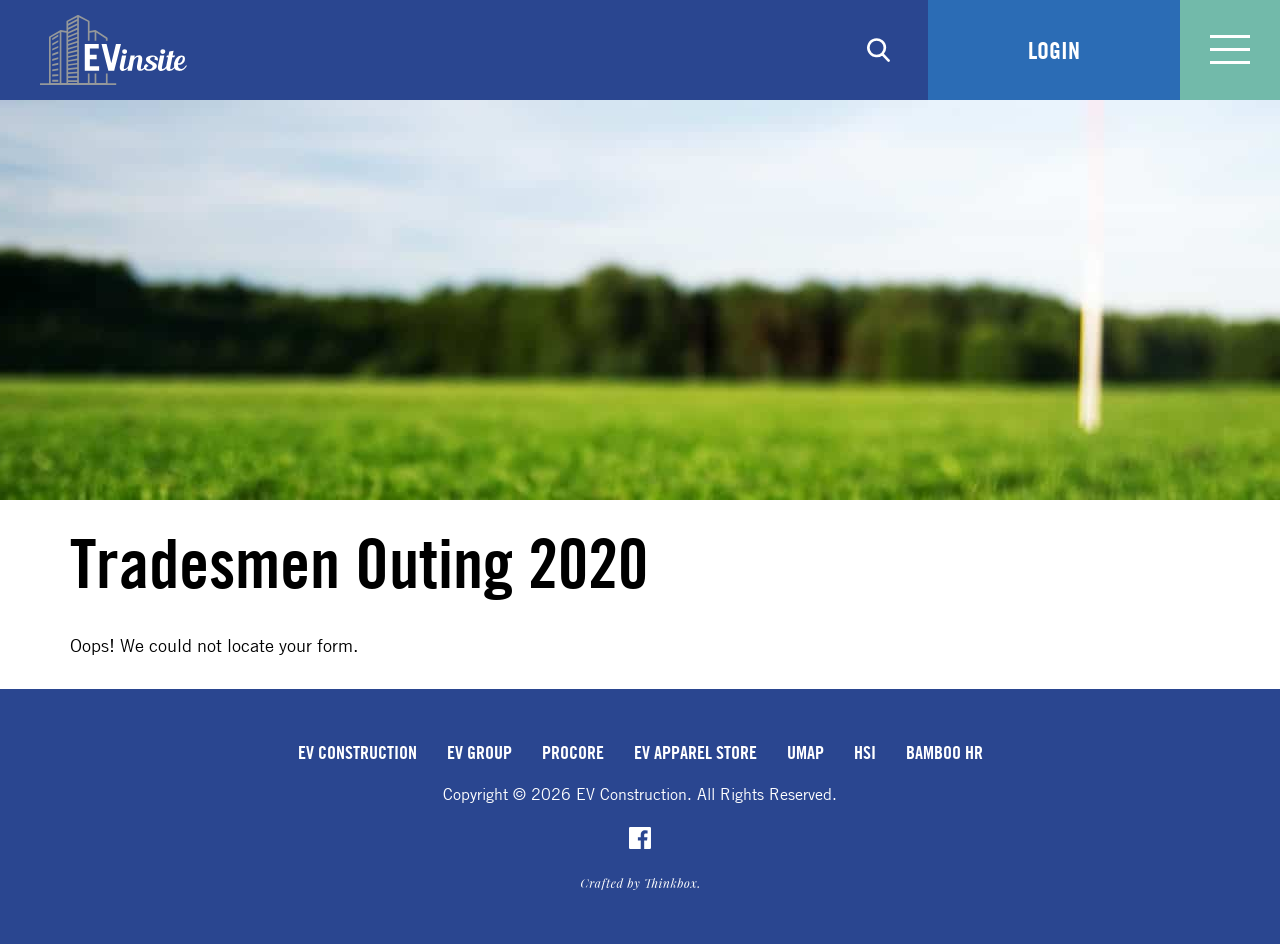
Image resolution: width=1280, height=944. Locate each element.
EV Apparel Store (695, 752)
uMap (805, 752)
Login (1054, 50)
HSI (865, 752)
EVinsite (113, 50)
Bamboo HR (944, 752)
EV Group (479, 752)
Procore (573, 752)
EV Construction (357, 752)
